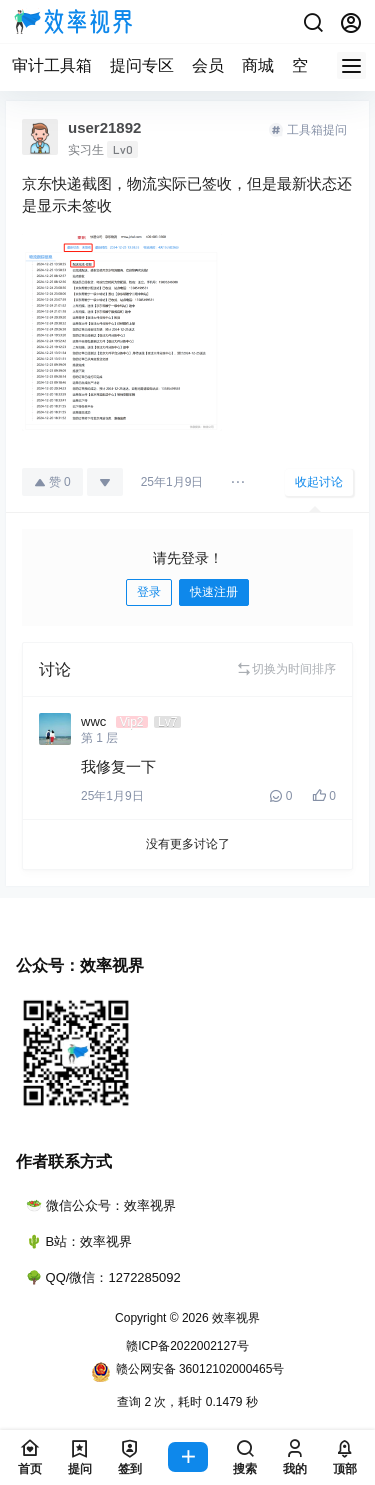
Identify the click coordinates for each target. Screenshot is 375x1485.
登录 (149, 592)
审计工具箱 (52, 65)
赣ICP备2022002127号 (187, 1346)
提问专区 (142, 65)
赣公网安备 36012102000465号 (188, 1372)
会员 (208, 65)
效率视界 (234, 1318)
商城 (258, 65)
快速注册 (214, 592)
